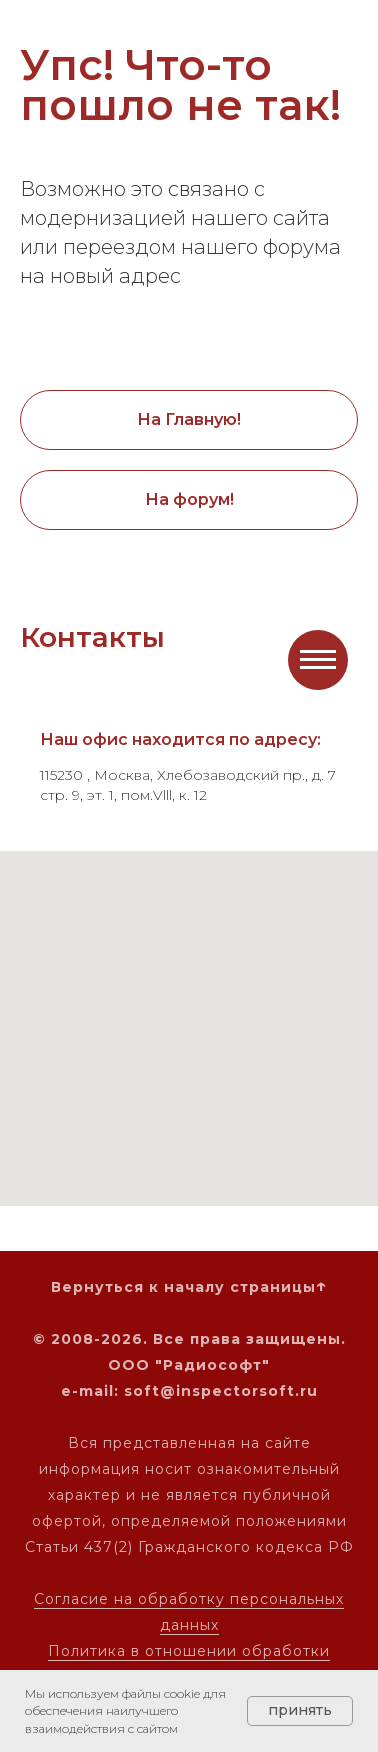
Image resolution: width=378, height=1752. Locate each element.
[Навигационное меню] (318, 660)
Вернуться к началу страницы (183, 1287)
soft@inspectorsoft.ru (221, 1391)
